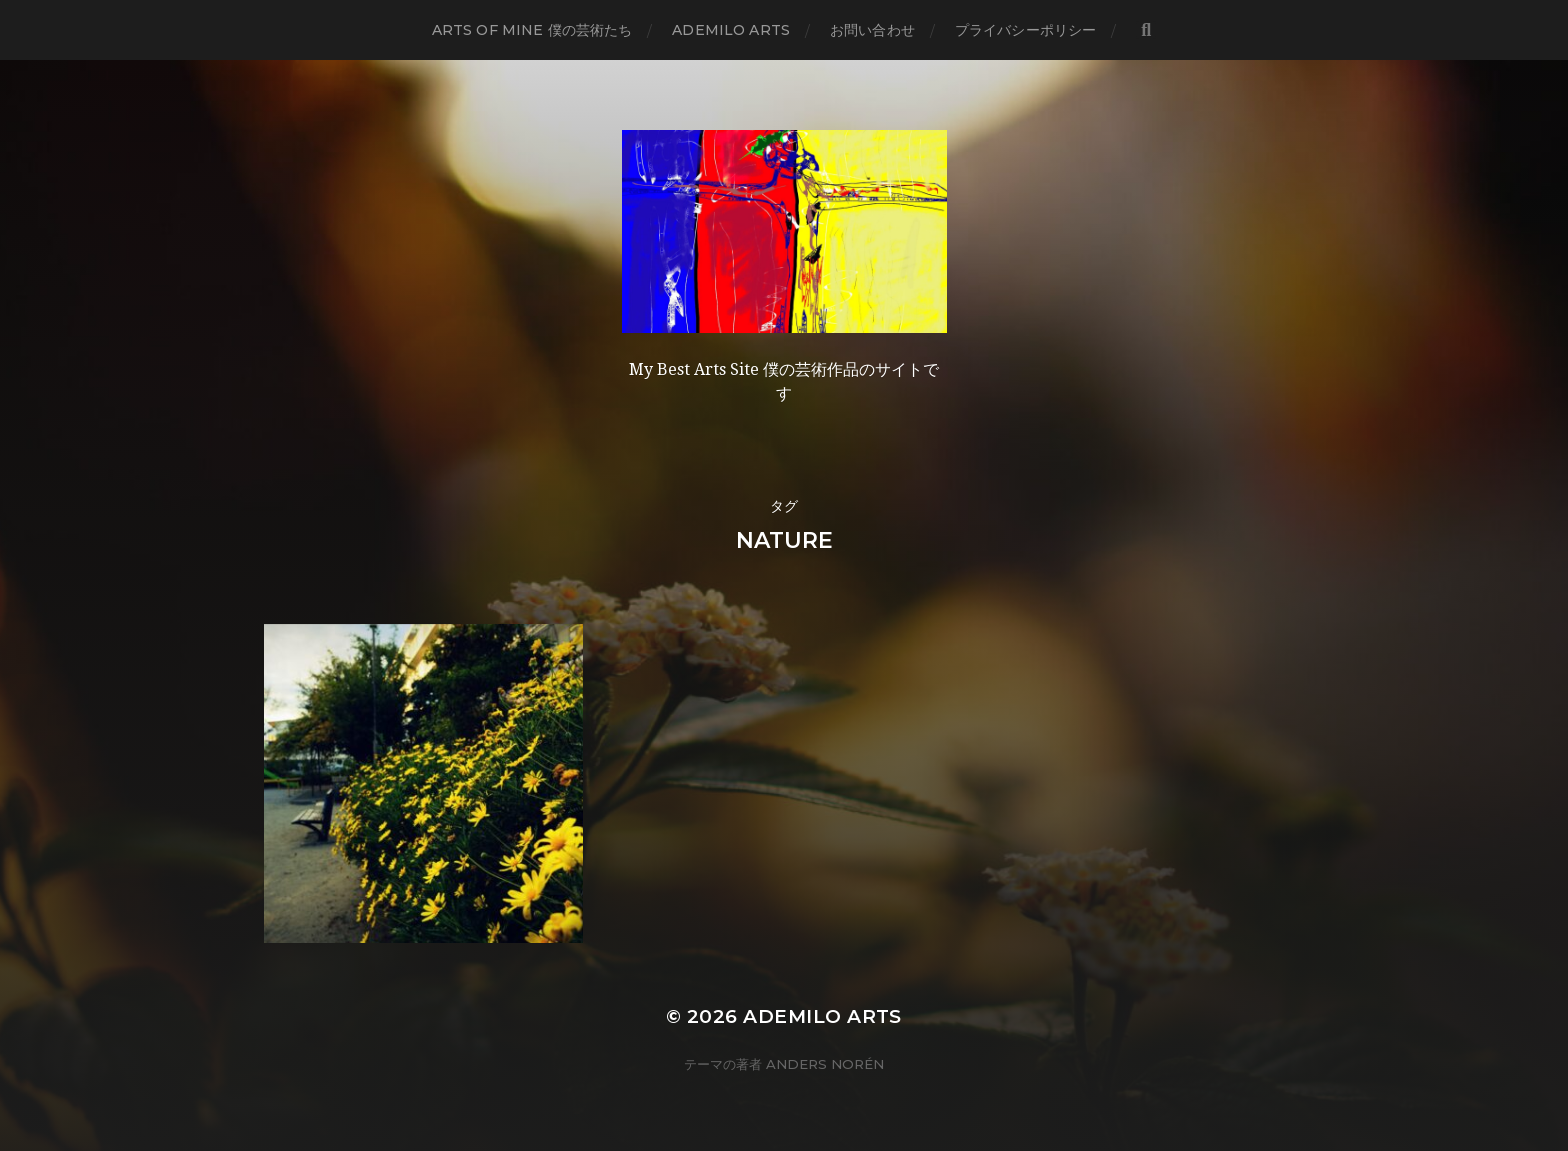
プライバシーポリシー (1025, 30)
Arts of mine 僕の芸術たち (532, 30)
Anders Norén (825, 1064)
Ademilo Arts (731, 30)
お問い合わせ (872, 30)
